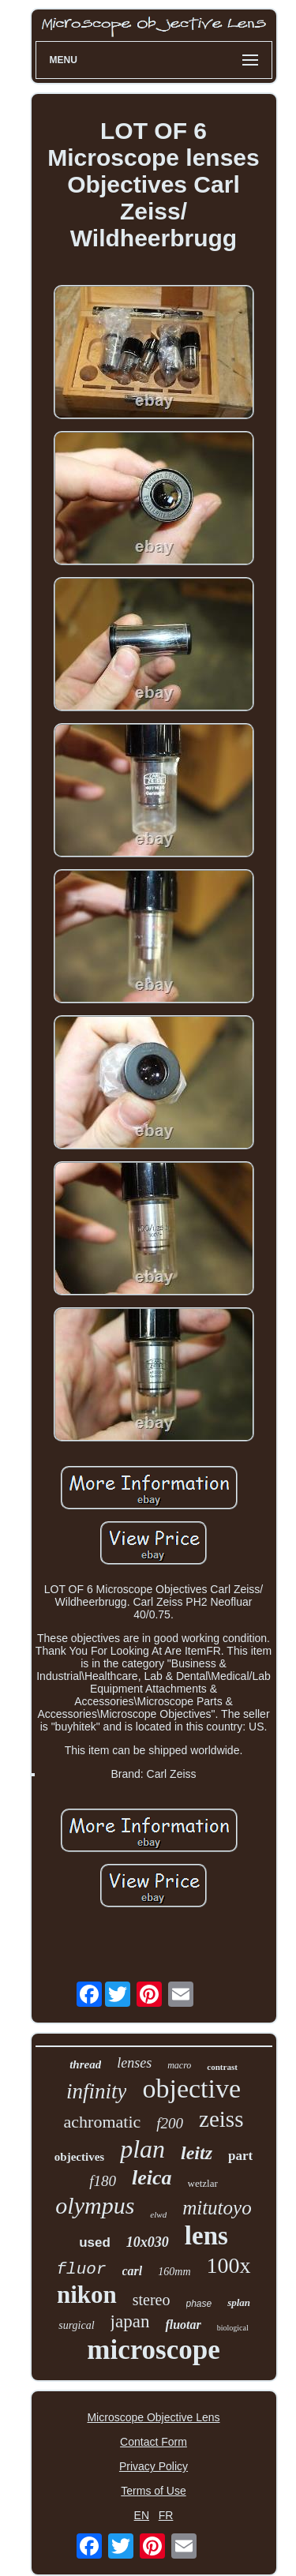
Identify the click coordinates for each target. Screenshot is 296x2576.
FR (166, 2515)
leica (152, 2177)
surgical (76, 2325)
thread (85, 2064)
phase (199, 2303)
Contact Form (153, 2441)
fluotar (182, 2324)
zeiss (221, 2119)
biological (233, 2327)
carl (132, 2271)
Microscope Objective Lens (153, 2417)
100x (229, 2265)
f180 (102, 2181)
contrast (222, 2067)
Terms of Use (153, 2490)
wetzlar (203, 2183)
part (240, 2155)
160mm (174, 2272)
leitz (196, 2153)
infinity (96, 2091)
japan (130, 2321)
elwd (158, 2214)
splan (238, 2302)
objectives (79, 2156)
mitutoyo (217, 2207)
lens (206, 2236)
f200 (169, 2123)
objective (191, 2088)
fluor (81, 2269)
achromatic (102, 2122)
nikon (87, 2294)
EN (141, 2515)
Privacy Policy (153, 2466)
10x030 (147, 2242)
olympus (94, 2205)
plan (142, 2149)
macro (179, 2065)
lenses (134, 2063)
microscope (153, 2349)
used (95, 2242)
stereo (151, 2299)
